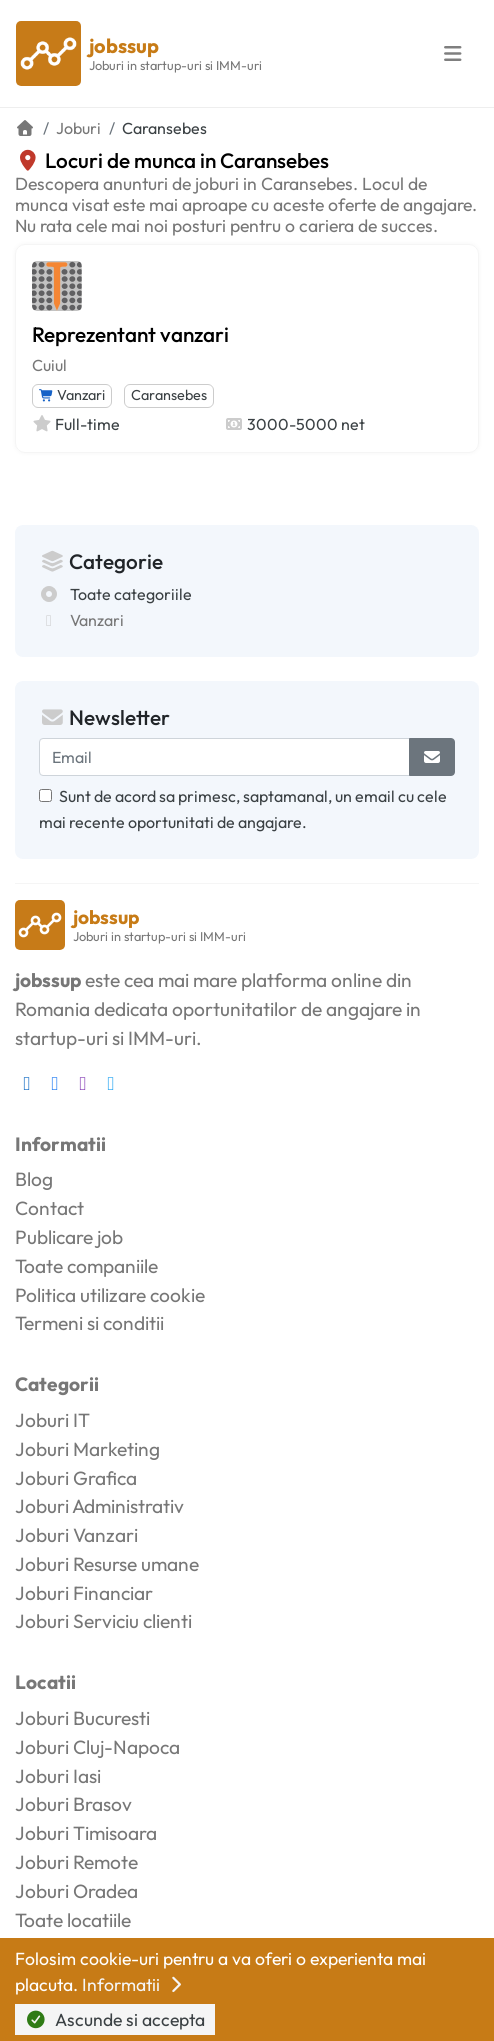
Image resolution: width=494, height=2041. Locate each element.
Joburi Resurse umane (107, 1564)
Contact (49, 1208)
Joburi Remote (76, 1862)
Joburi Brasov (73, 1804)
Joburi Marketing (87, 1449)
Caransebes (169, 395)
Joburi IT (52, 1420)
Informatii (134, 1984)
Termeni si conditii (89, 1323)
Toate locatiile (73, 1920)
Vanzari (72, 395)
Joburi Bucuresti (82, 1718)
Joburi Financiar (84, 1593)
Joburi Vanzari (76, 1535)
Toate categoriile (131, 594)
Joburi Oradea (76, 1891)
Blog (34, 1179)
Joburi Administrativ (99, 1506)
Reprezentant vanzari (130, 334)
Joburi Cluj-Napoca (97, 1747)
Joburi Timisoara (86, 1833)
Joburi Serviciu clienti (103, 1621)
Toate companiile (86, 1266)
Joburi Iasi (58, 1776)
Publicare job (69, 1237)
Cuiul (49, 365)
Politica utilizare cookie (110, 1295)
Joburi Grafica (76, 1478)
